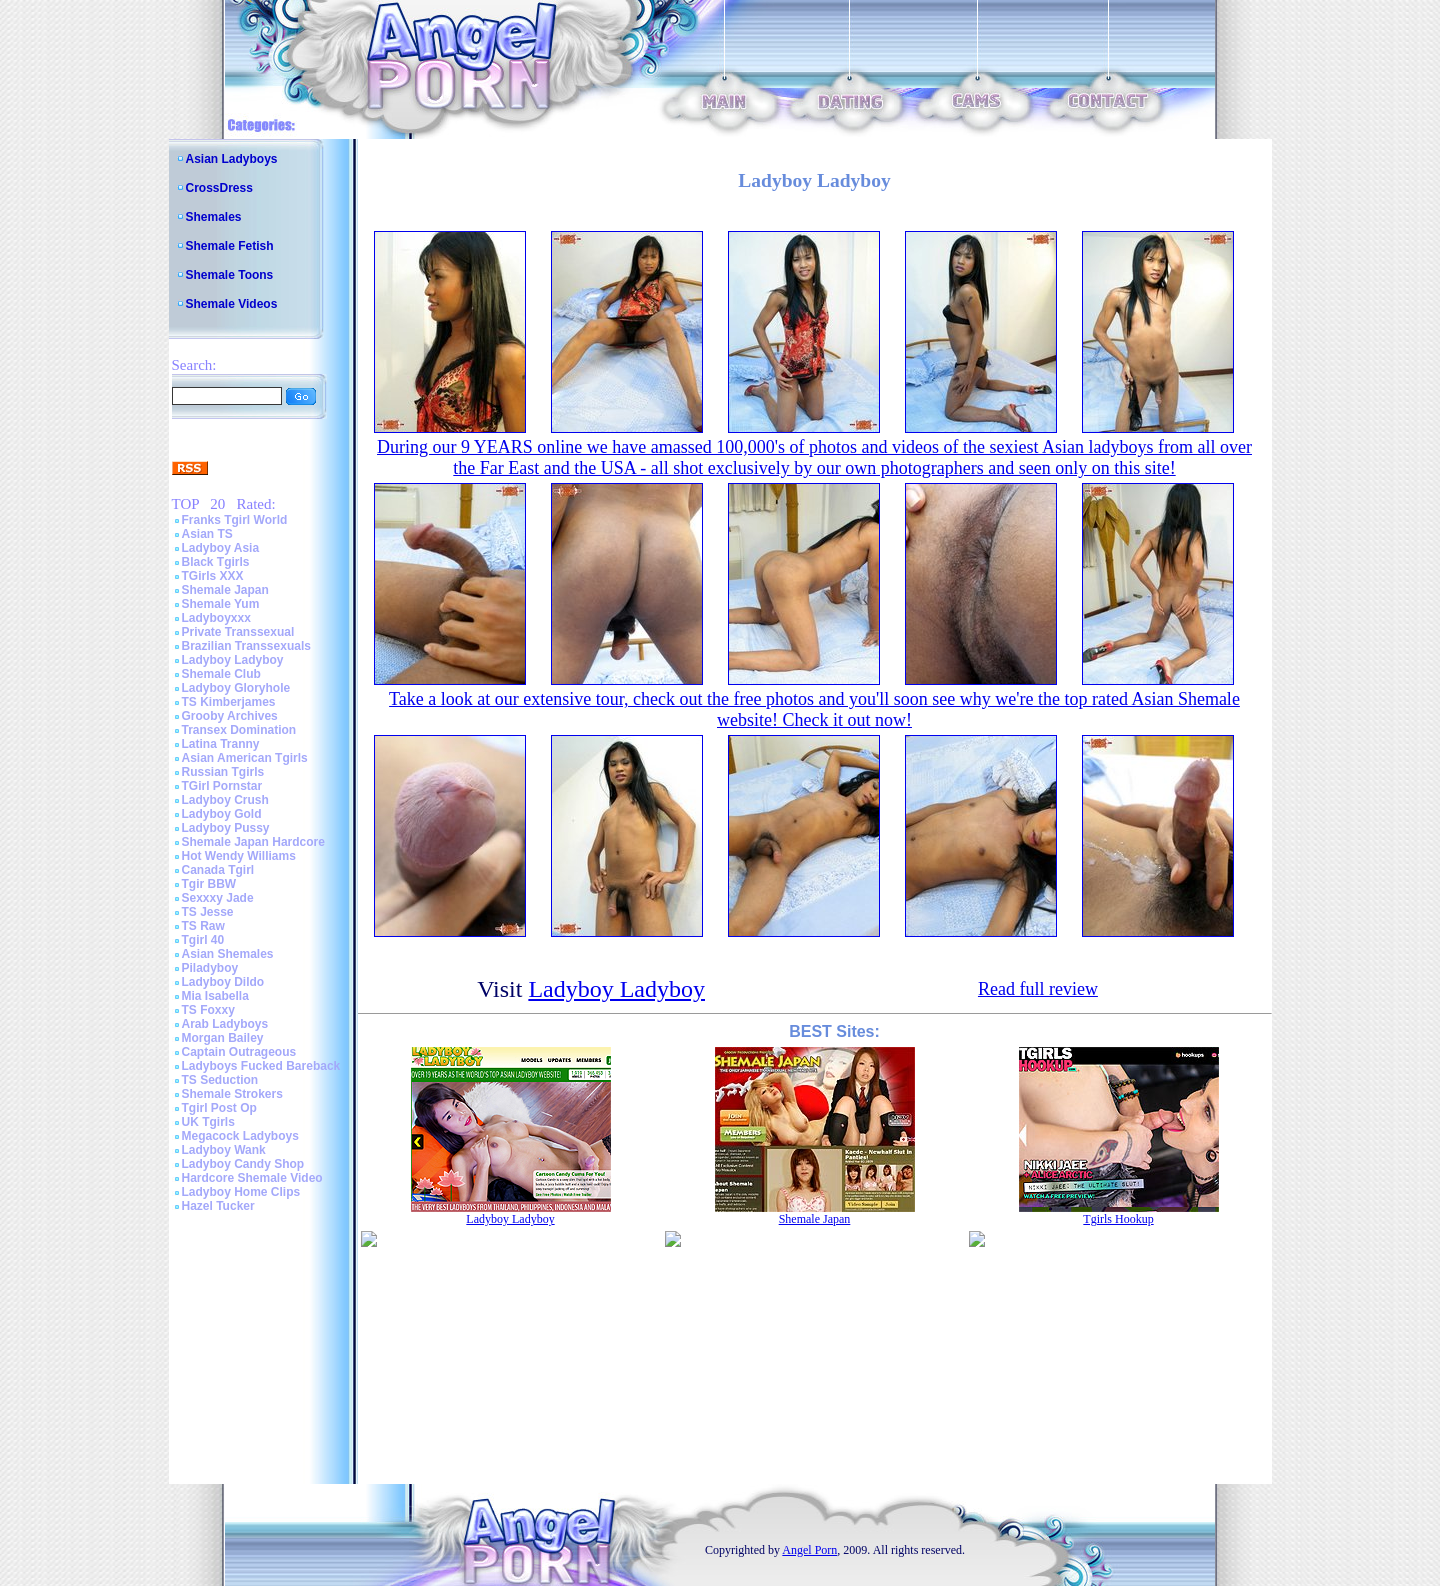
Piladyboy (210, 968)
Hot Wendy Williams (239, 856)
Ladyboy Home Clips (241, 1192)
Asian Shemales (228, 954)
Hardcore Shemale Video (252, 1178)
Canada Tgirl (218, 870)
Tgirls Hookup (1118, 1219)
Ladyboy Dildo (223, 982)
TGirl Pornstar (222, 786)
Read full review (1038, 989)
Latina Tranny (221, 744)
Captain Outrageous (239, 1052)
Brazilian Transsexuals (246, 646)
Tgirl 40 (203, 940)
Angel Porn (809, 1550)
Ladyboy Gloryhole (236, 688)
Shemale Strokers (232, 1094)
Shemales (214, 217)
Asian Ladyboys (232, 159)
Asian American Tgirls (245, 758)
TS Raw (203, 926)
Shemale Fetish (230, 246)
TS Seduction (220, 1080)
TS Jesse (208, 912)
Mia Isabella (215, 996)
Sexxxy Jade (218, 898)
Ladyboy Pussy (226, 828)
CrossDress (219, 188)
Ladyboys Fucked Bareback (261, 1066)
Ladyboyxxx (216, 618)
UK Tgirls (208, 1122)
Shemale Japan (225, 590)
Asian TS (207, 534)
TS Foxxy (208, 1010)
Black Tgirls (216, 562)
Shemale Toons (230, 275)
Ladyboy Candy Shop (243, 1164)
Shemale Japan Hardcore (253, 842)
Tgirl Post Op (219, 1108)
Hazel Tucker (218, 1206)
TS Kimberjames (229, 702)
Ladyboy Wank (224, 1150)
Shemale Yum (221, 604)
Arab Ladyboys (225, 1024)
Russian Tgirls (223, 772)
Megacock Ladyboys (240, 1136)
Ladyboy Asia (221, 548)
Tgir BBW (209, 884)
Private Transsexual (238, 632)
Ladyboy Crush (225, 800)
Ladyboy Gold (222, 814)
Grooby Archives (230, 716)
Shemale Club (221, 674)
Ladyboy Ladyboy (233, 660)
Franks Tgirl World (235, 520)
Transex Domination (239, 730)
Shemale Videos (232, 304)
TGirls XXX (213, 576)
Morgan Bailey (223, 1038)
